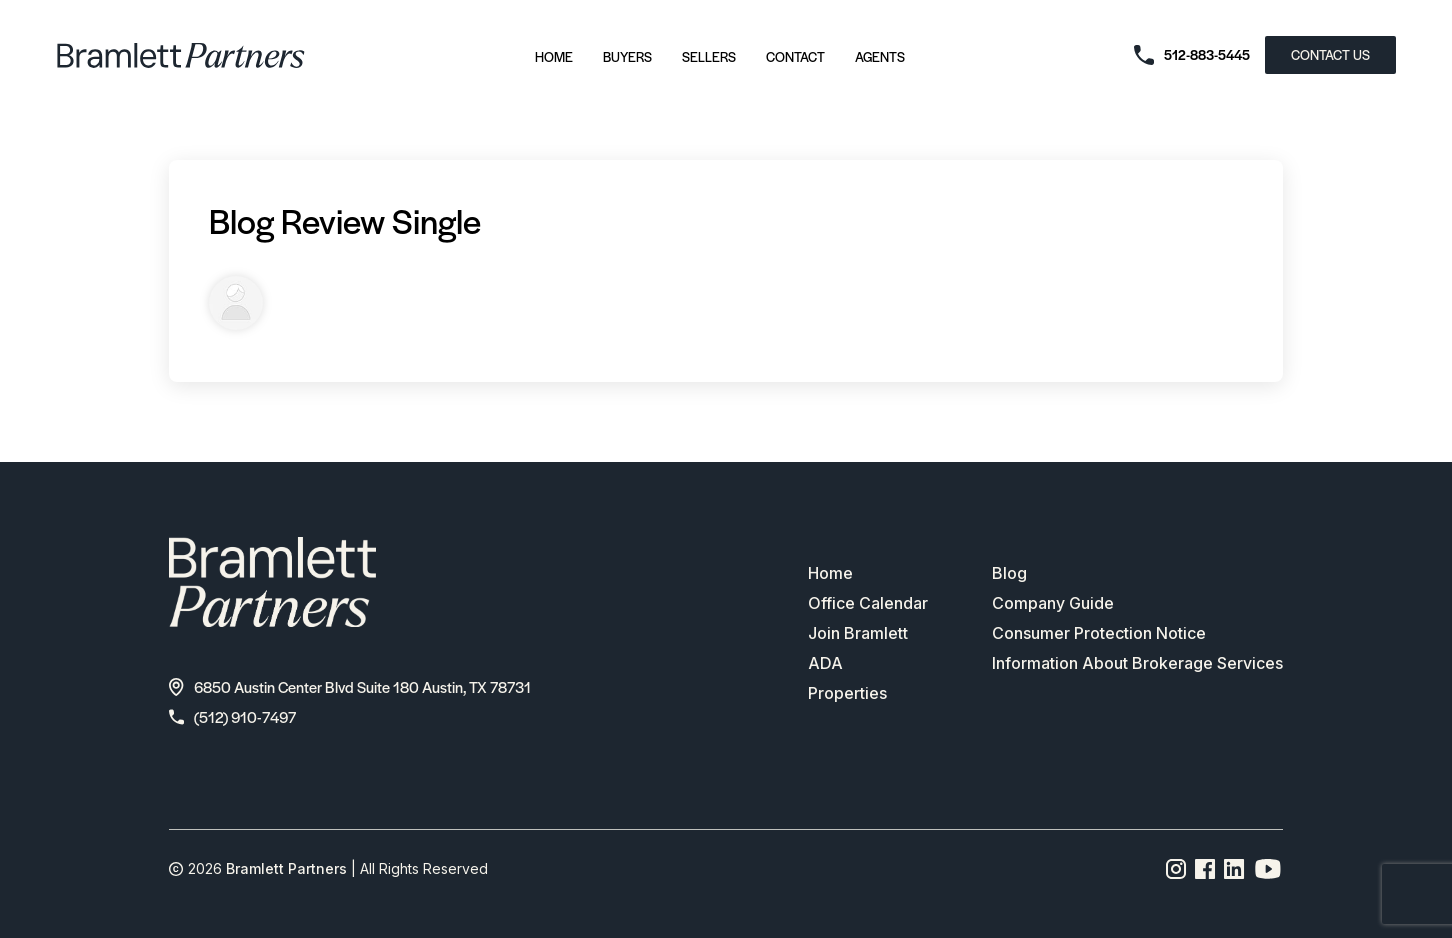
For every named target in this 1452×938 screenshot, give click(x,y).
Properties (847, 693)
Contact (795, 56)
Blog (1009, 573)
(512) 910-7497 (232, 716)
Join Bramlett (858, 633)
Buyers (627, 56)
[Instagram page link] (1176, 869)
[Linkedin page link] (1234, 869)
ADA (825, 663)
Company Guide (1053, 603)
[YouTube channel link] (1268, 869)
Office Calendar (868, 603)
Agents (880, 56)
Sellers (709, 56)
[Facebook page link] (1205, 869)
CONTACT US (1330, 54)
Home (554, 56)
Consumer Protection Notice (1099, 633)
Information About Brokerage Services (1137, 663)
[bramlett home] (181, 55)
